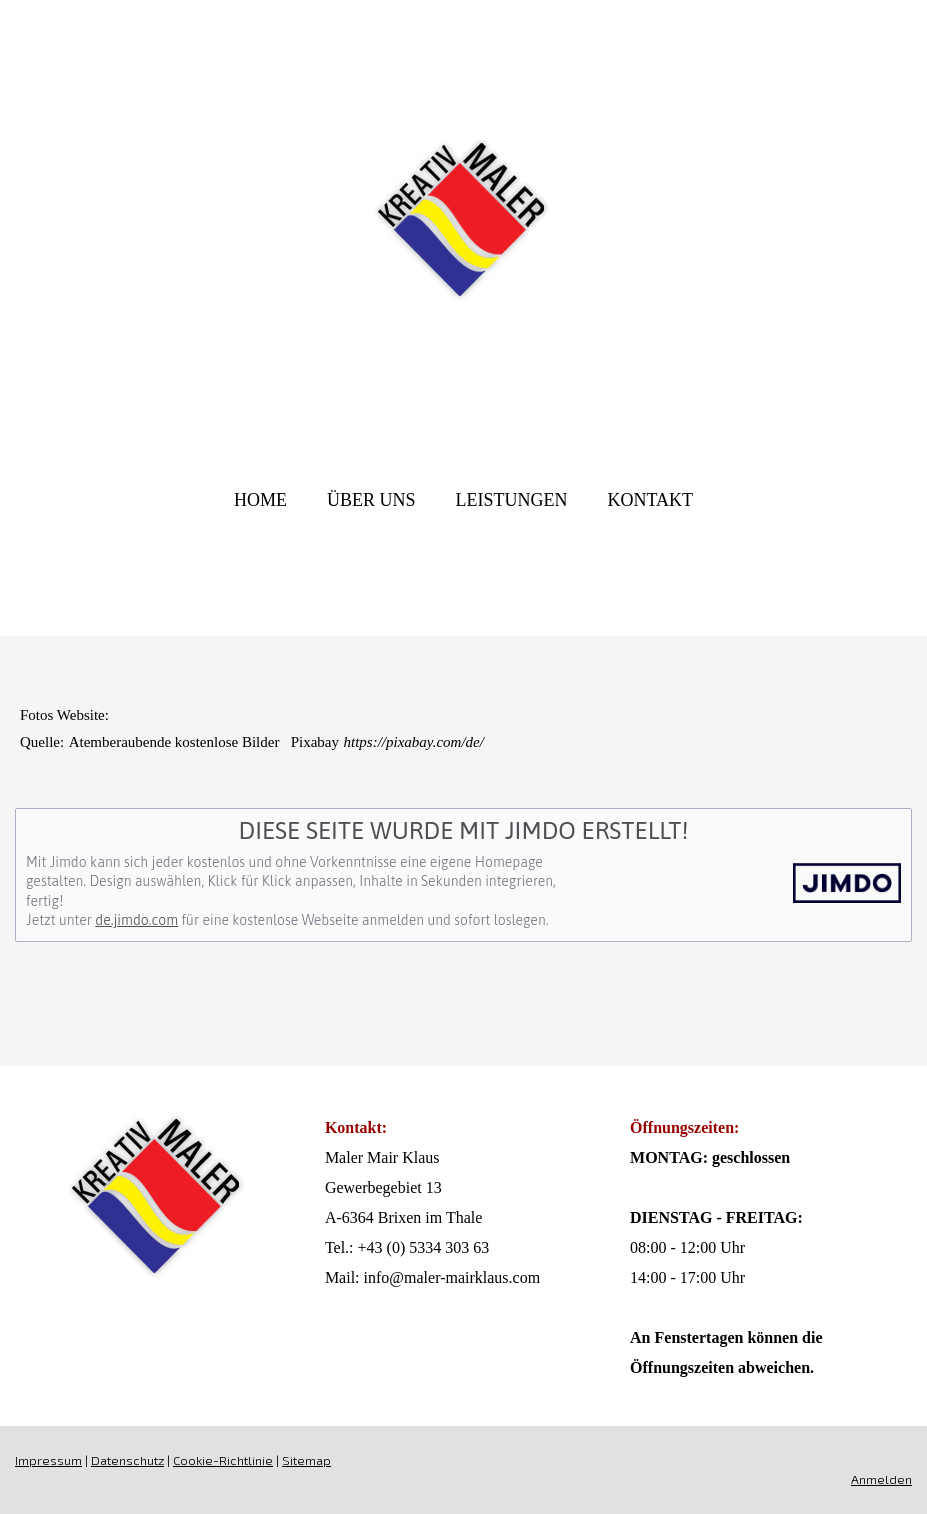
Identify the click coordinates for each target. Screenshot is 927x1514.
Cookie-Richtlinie (223, 1460)
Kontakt (650, 500)
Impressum (48, 1460)
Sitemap (306, 1460)
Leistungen (511, 500)
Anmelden (881, 1479)
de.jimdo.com (136, 920)
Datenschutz (127, 1460)
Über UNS (371, 500)
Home (260, 500)
